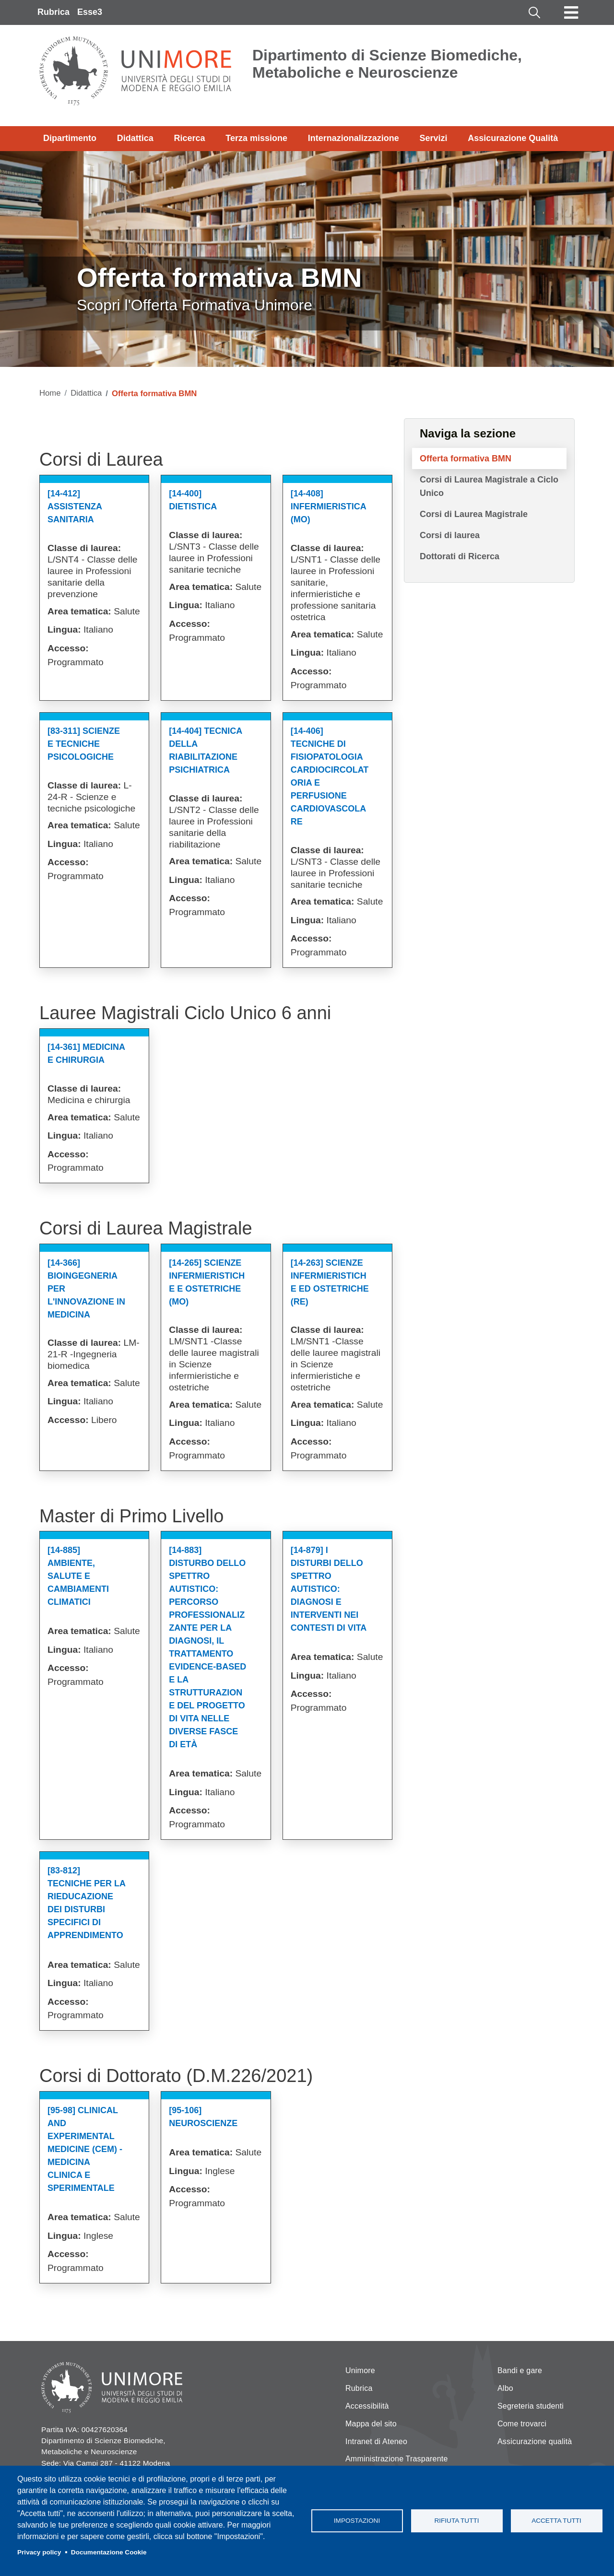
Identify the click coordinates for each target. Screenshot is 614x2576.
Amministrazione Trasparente (396, 2459)
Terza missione (256, 138)
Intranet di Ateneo (376, 2441)
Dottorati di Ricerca (459, 556)
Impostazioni (357, 2520)
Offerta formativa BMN (465, 458)
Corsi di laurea (450, 535)
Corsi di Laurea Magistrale (474, 514)
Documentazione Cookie (109, 2552)
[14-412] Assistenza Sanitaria (74, 506)
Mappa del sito (371, 2424)
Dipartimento (69, 138)
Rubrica (53, 12)
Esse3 (89, 12)
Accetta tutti (556, 2520)
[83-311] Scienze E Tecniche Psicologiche (83, 744)
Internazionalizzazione (353, 138)
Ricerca (189, 138)
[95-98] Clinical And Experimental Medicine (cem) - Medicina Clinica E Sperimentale (84, 2149)
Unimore (360, 2370)
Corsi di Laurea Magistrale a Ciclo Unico (489, 486)
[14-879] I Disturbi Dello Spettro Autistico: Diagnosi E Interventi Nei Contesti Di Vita (329, 1589)
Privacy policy (39, 2552)
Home (50, 393)
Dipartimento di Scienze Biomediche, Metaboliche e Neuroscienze (387, 64)
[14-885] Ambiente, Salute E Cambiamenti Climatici (78, 1576)
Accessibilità (367, 2406)
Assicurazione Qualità (513, 138)
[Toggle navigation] (571, 12)
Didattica (135, 138)
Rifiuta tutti (456, 2520)
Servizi (433, 138)
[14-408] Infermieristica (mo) (328, 506)
